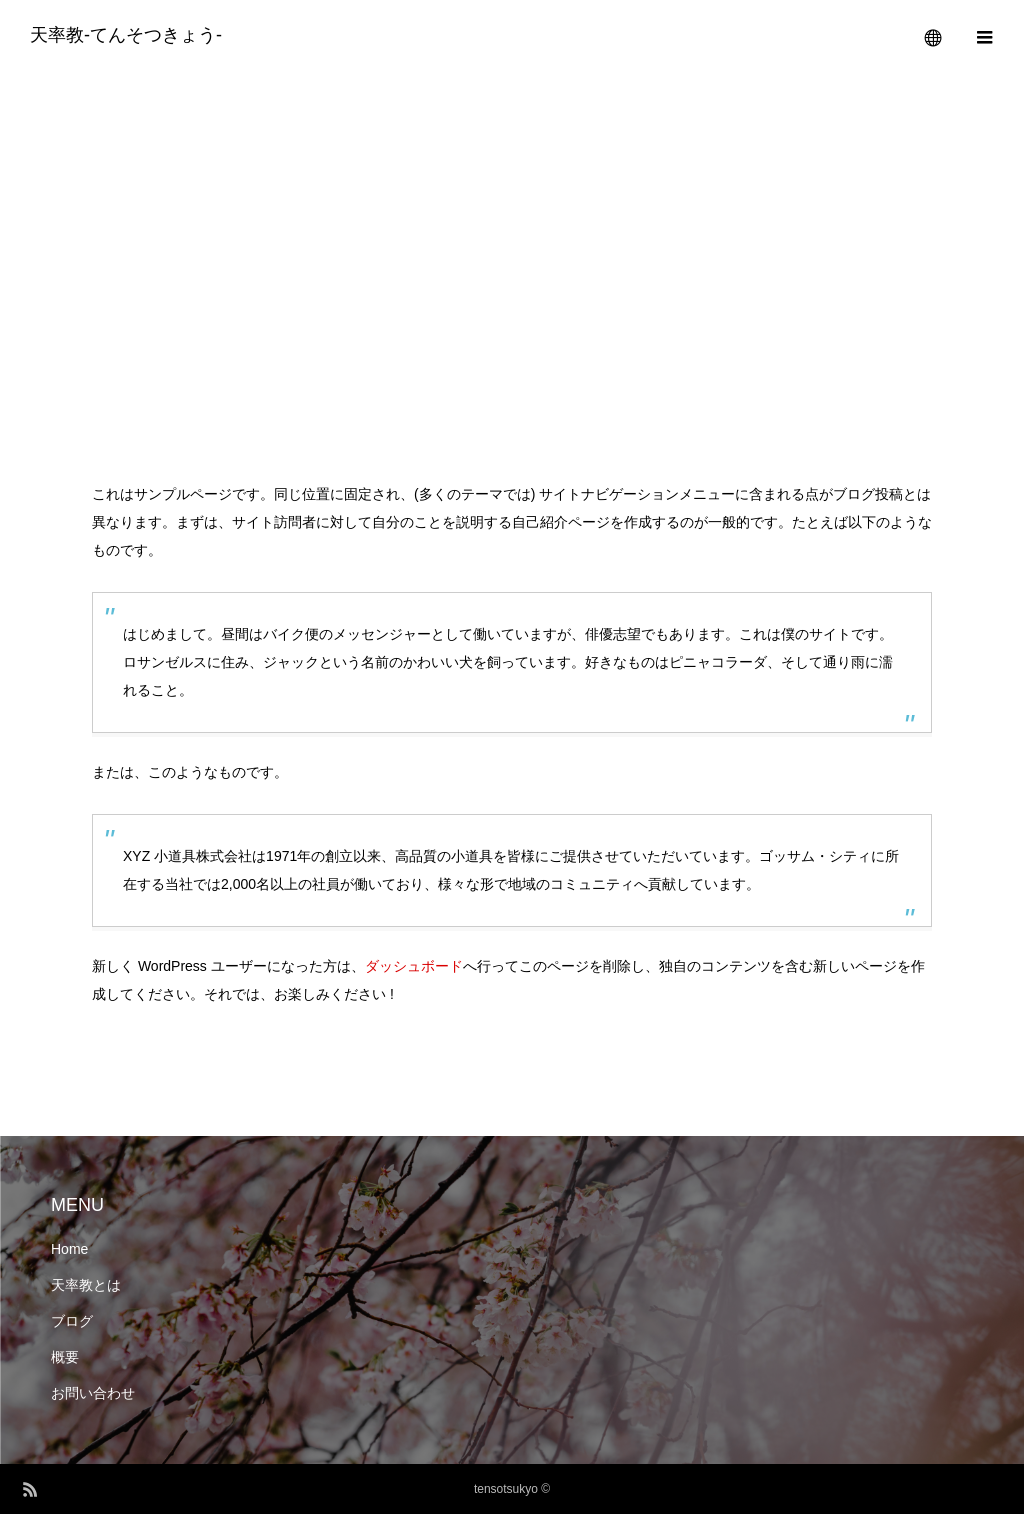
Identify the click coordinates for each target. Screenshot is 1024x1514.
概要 (65, 1357)
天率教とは (86, 1285)
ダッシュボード (414, 966)
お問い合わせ (93, 1393)
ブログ (72, 1321)
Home (69, 1249)
